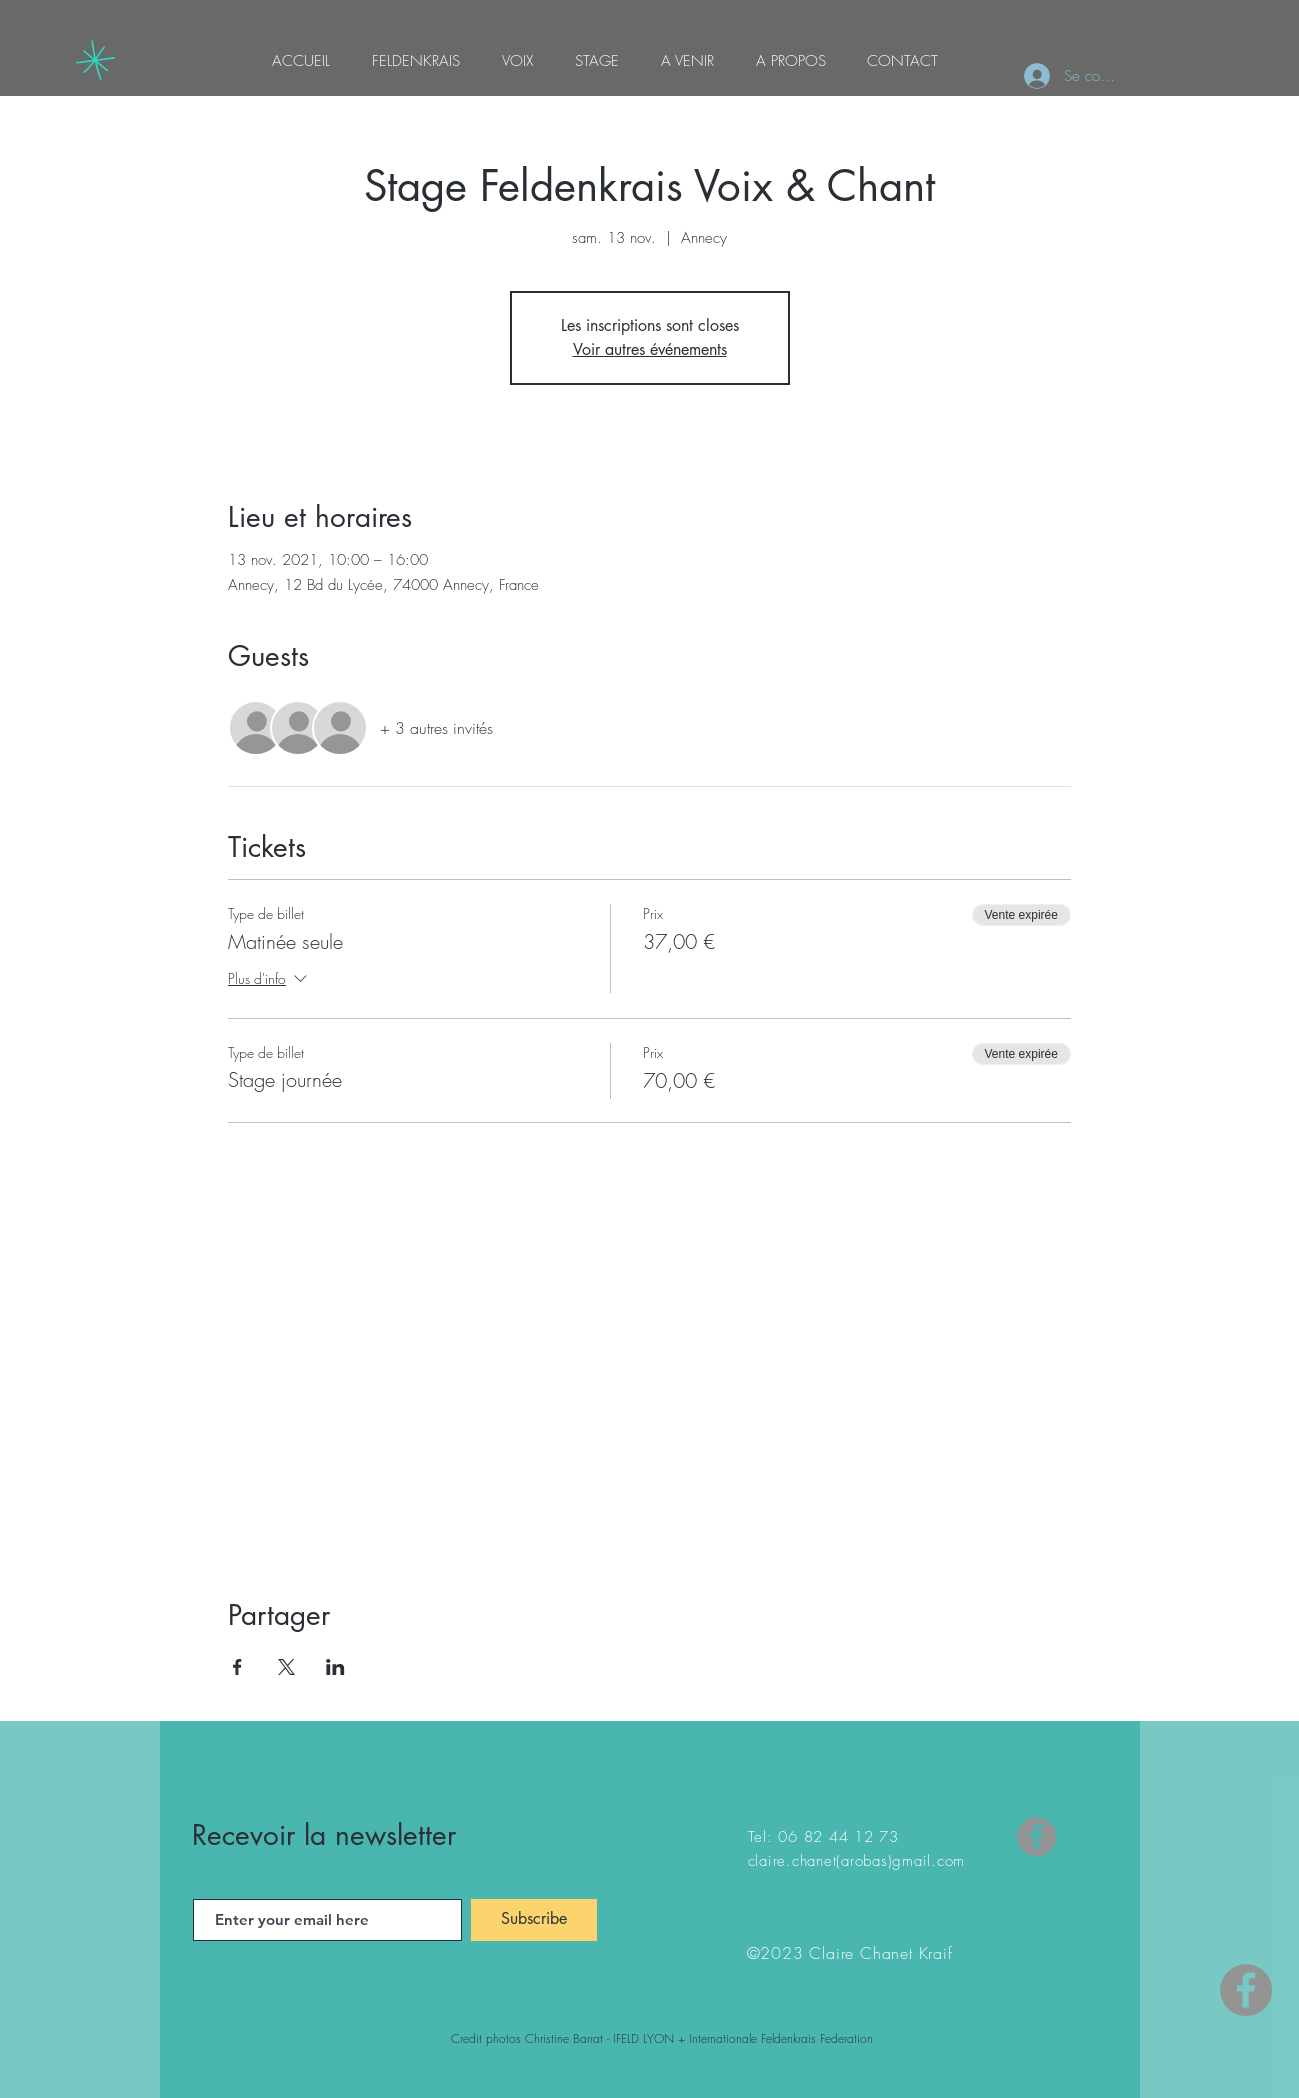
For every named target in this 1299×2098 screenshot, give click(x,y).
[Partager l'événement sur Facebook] (237, 1667)
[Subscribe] (534, 1920)
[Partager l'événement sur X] (286, 1667)
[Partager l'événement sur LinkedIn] (335, 1667)
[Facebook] (1036, 1836)
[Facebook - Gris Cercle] (1246, 1990)
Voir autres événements (650, 349)
